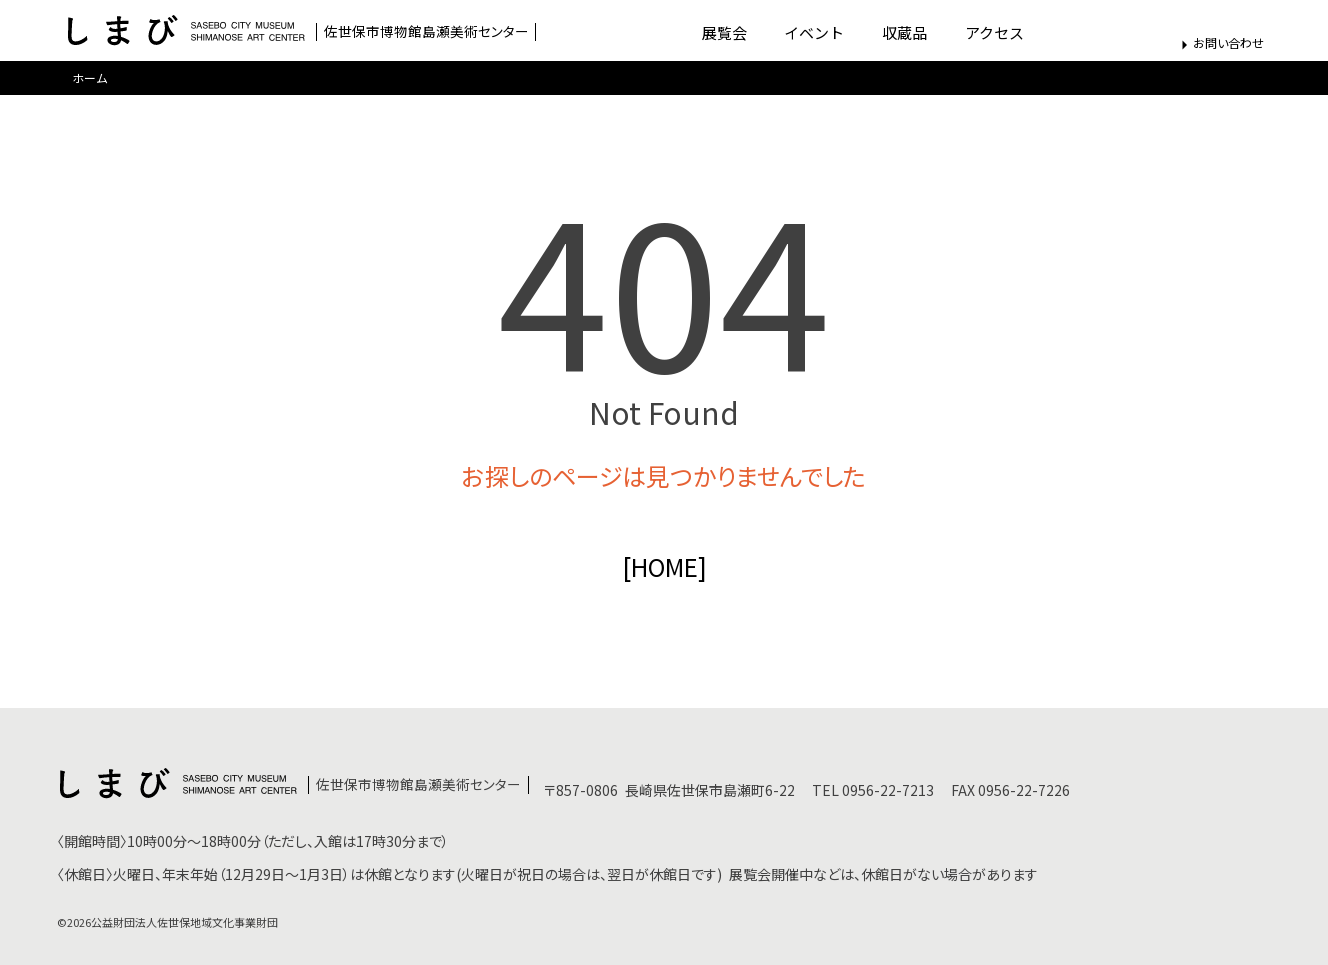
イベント (814, 32)
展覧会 (724, 32)
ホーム (90, 77)
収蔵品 (904, 32)
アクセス (994, 32)
